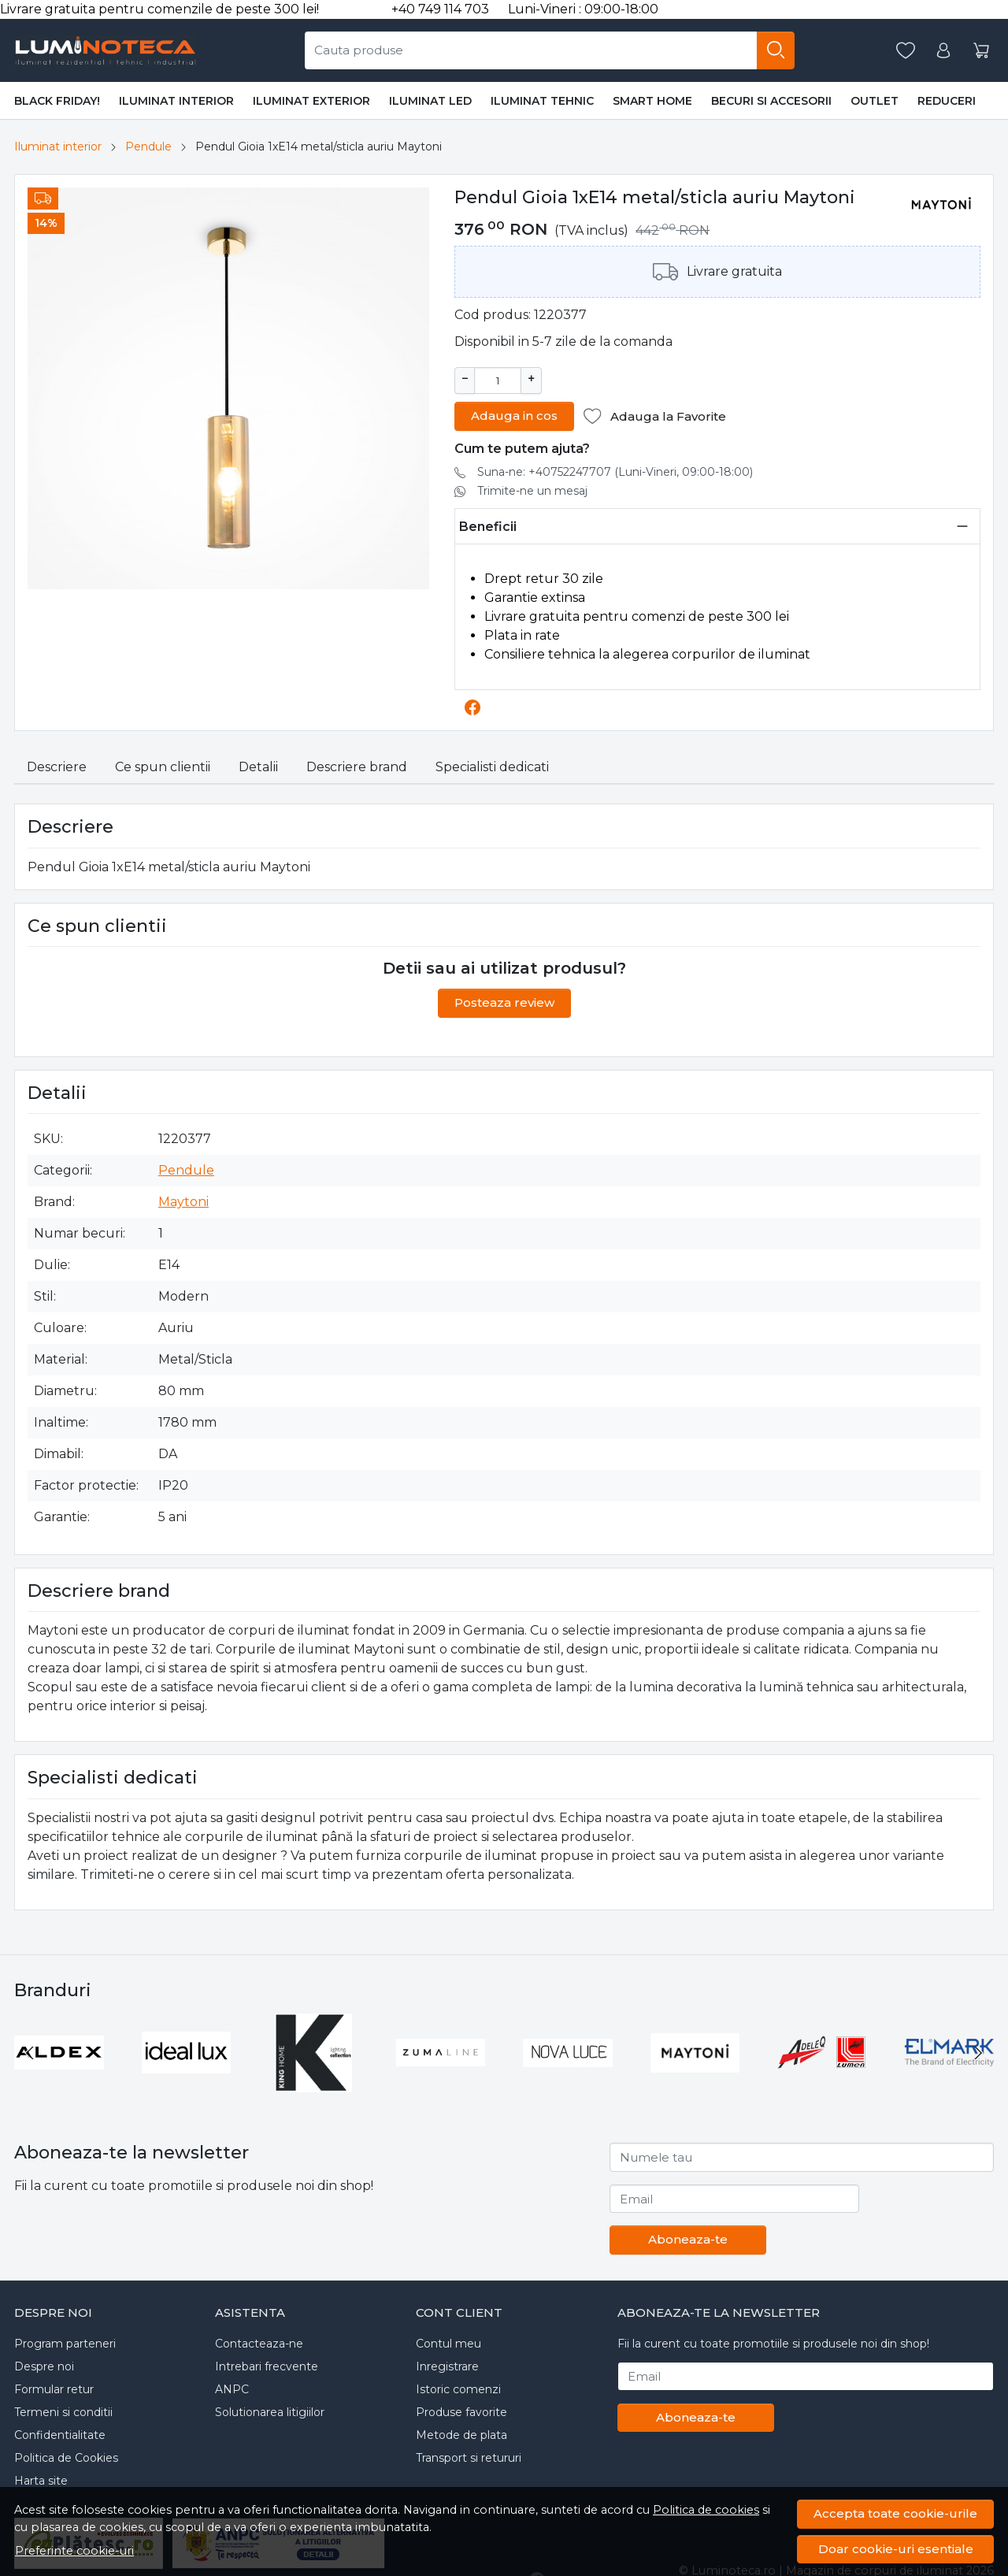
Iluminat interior (176, 101)
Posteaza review (504, 1000)
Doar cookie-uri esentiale (895, 2548)
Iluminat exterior (311, 101)
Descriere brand (356, 765)
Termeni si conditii (63, 2410)
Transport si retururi (468, 2456)
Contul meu (448, 2342)
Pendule (148, 146)
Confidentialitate (60, 2433)
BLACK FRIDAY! (57, 101)
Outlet (874, 101)
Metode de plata (461, 2433)
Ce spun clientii (162, 765)
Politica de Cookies (66, 2456)
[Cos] (981, 51)
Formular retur (54, 2388)
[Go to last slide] (30, 2051)
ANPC (232, 2388)
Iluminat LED (430, 101)
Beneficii (488, 525)
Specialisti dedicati (492, 765)
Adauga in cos (514, 413)
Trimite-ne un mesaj (532, 489)
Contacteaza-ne (259, 2342)
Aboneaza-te (688, 2237)
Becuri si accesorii (771, 101)
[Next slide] (978, 2051)
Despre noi (44, 2365)
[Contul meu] (943, 51)
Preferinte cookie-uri (74, 2551)
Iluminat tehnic (542, 101)
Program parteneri (65, 2342)
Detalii (258, 765)
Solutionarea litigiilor (269, 2410)
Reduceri (946, 101)
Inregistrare (447, 2365)
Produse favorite (461, 2410)
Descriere (57, 765)
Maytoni (183, 1200)
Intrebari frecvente (266, 2365)
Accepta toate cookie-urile (895, 2513)
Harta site (41, 2479)
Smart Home (652, 101)
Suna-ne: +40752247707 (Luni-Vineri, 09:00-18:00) (615, 470)
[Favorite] (905, 51)
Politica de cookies (706, 2510)
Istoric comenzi (458, 2388)
